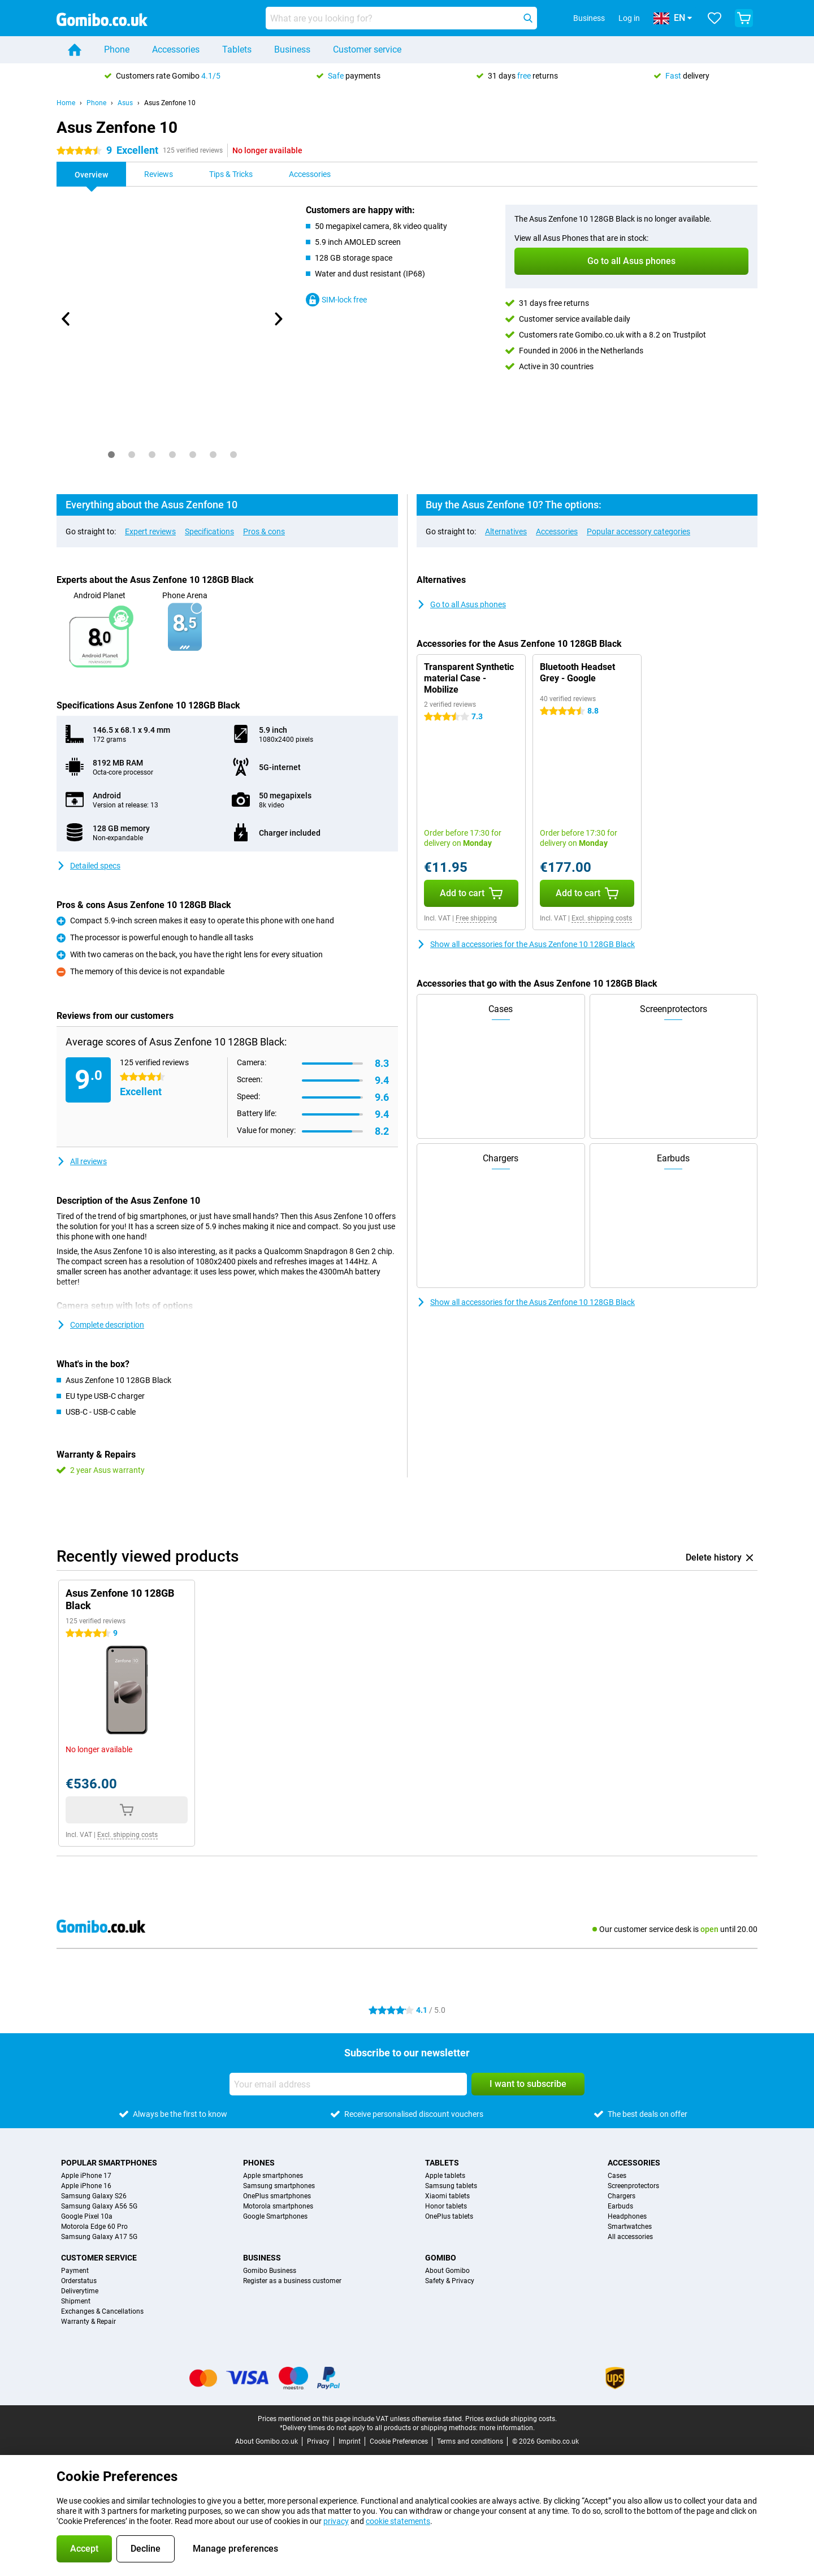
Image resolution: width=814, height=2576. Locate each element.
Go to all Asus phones (461, 604)
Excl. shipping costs (601, 918)
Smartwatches (630, 2227)
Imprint (350, 2441)
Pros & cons (264, 531)
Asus (125, 103)
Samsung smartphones (279, 2186)
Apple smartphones (273, 2176)
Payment (75, 2271)
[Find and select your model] (401, 18)
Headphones (627, 2216)
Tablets (237, 49)
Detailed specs (88, 865)
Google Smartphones (275, 2216)
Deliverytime (79, 2291)
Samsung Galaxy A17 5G (99, 2237)
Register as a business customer (292, 2281)
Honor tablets (446, 2206)
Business (292, 49)
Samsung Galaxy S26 (94, 2196)
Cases (617, 2176)
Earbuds (620, 2206)
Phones (259, 2162)
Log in (629, 18)
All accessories (630, 2237)
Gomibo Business (269, 2271)
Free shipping (476, 918)
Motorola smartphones (278, 2206)
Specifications (209, 531)
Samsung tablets (451, 2186)
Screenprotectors (633, 2186)
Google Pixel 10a (86, 2216)
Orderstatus (79, 2281)
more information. (507, 2428)
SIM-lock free (336, 299)
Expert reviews (150, 531)
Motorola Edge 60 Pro (94, 2227)
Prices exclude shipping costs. (511, 2419)
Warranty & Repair (88, 2322)
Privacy (318, 2441)
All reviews (82, 1161)
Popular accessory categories (638, 531)
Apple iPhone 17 (86, 2176)
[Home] (75, 49)
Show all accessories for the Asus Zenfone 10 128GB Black (526, 944)
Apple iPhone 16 (86, 2186)
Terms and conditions (470, 2441)
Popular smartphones (109, 2162)
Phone (116, 49)
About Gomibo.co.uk (266, 2441)
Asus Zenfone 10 (170, 103)
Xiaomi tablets (447, 2196)
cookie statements (398, 2521)
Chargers (621, 2196)
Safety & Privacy (449, 2281)
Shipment (75, 2301)
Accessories (176, 49)
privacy (336, 2521)
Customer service (367, 49)
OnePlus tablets (449, 2216)
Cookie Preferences (399, 2441)
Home (66, 103)
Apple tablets (445, 2176)
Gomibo (440, 2257)
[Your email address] (348, 2084)
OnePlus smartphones (277, 2196)
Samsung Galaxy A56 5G (99, 2206)
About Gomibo (447, 2271)
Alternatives (506, 531)
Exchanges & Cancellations (102, 2311)
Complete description (100, 1324)
